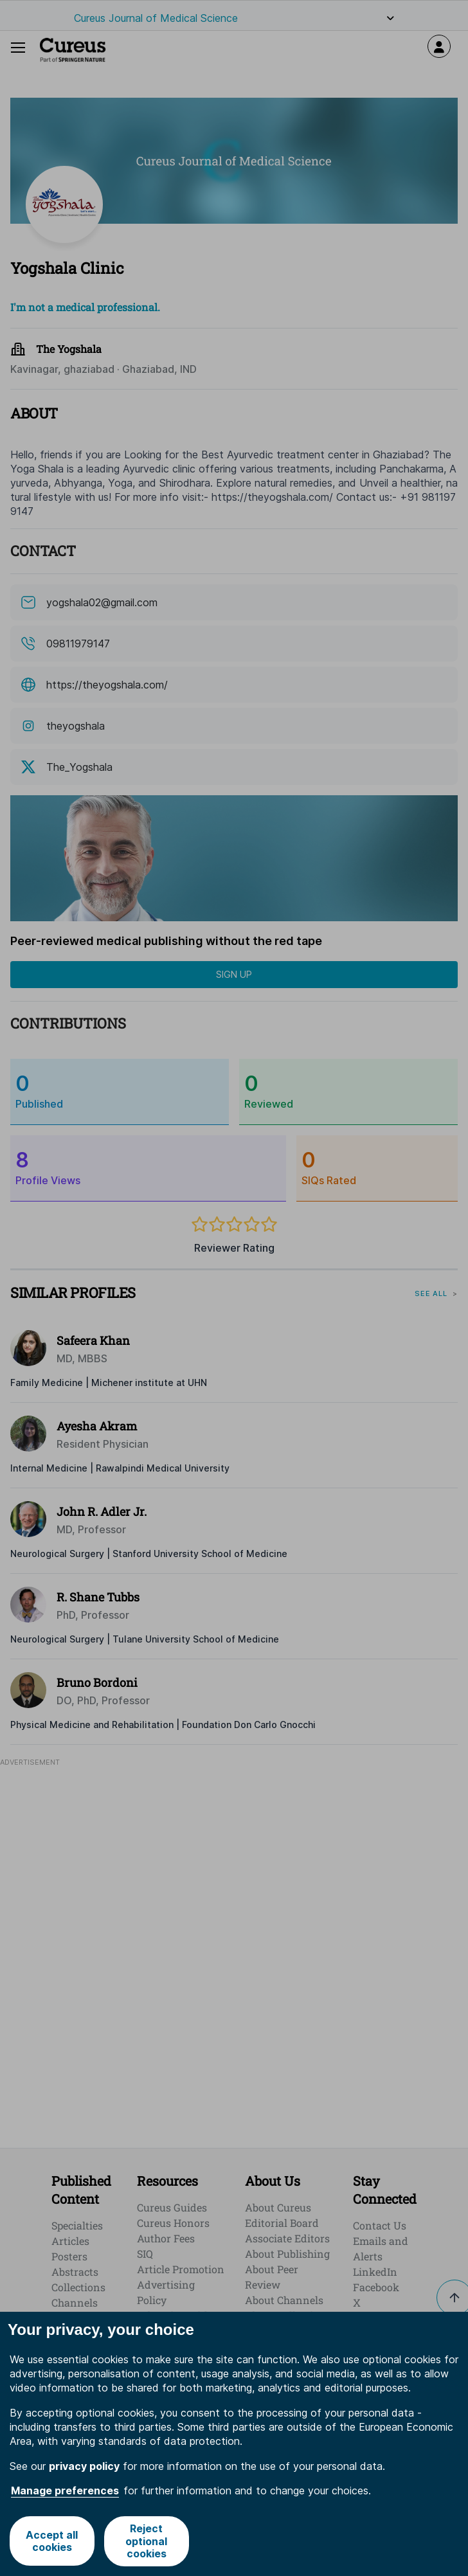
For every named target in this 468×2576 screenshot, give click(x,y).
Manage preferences (65, 2490)
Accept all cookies (52, 2540)
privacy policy (84, 2466)
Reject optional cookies (146, 2540)
